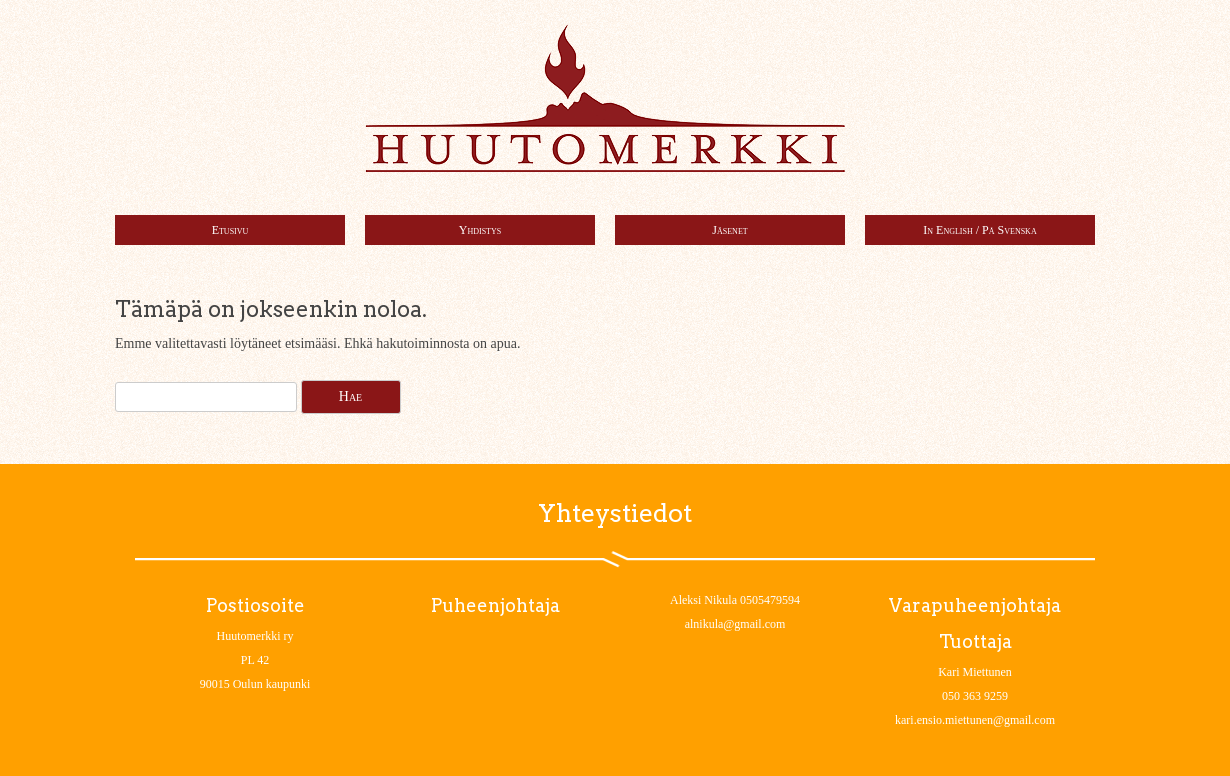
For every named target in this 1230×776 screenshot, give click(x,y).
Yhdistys (480, 230)
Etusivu (230, 230)
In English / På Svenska (979, 230)
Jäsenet (729, 230)
